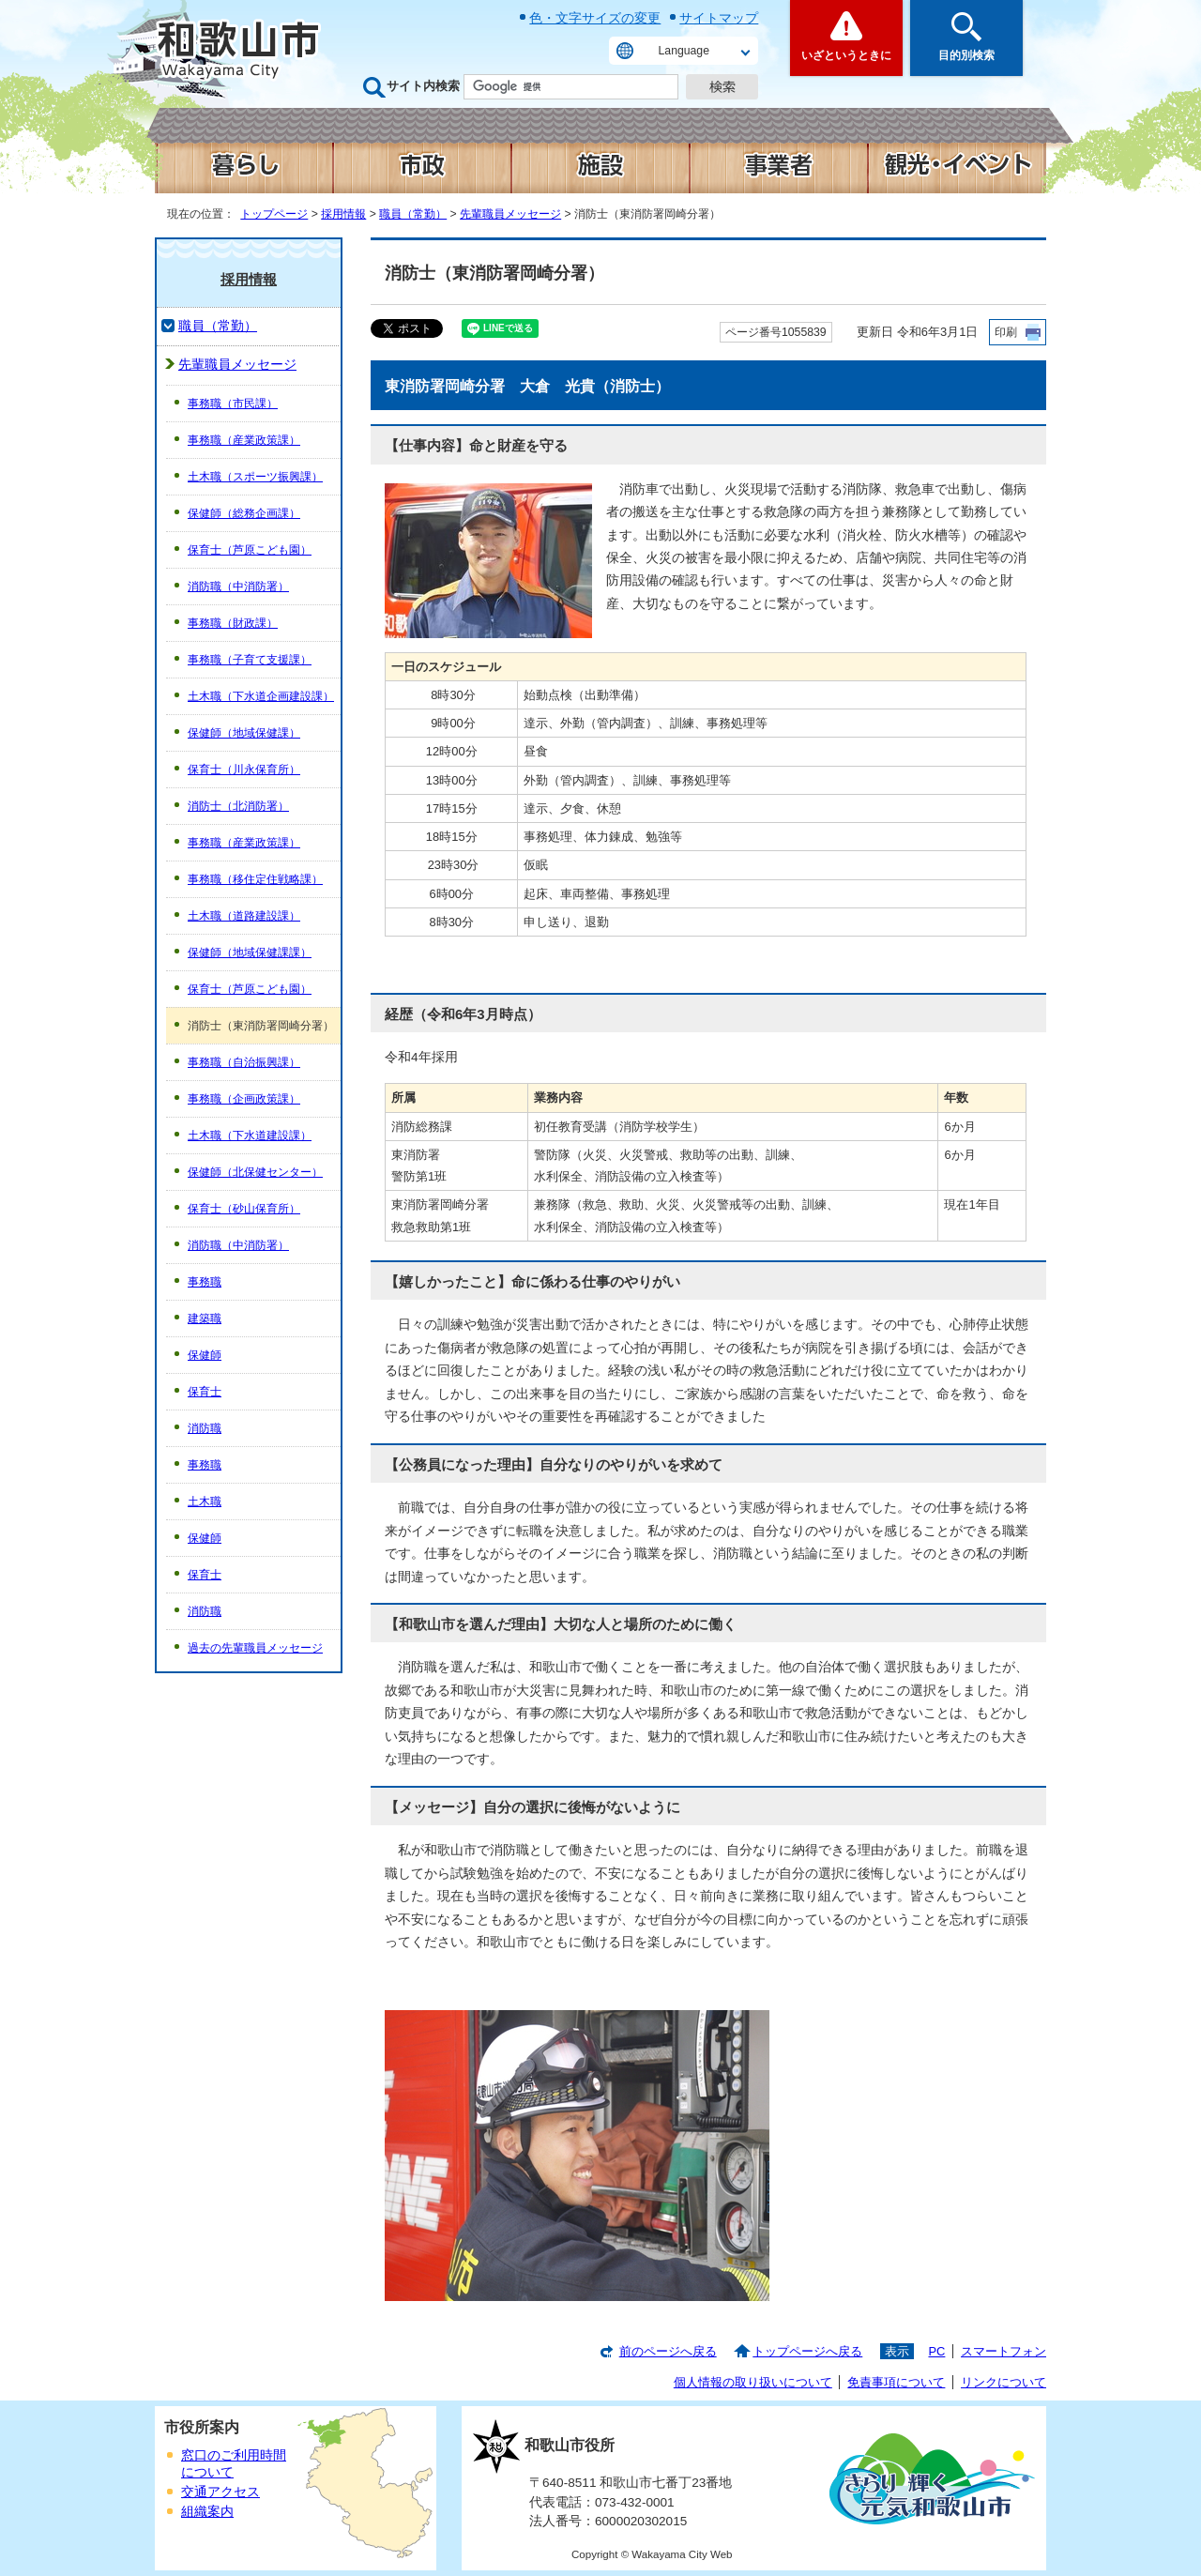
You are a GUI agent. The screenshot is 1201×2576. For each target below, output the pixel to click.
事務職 (204, 1281)
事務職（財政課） (233, 623)
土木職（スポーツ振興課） (255, 476)
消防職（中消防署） (238, 586)
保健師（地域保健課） (244, 732)
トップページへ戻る (807, 2351)
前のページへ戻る (668, 2351)
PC (936, 2351)
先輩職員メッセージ (510, 214)
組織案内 (207, 2512)
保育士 (204, 1391)
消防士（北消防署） (238, 806)
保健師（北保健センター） (255, 1172)
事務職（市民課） (233, 403)
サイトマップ (718, 17)
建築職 (204, 1318)
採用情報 (343, 214)
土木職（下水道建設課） (250, 1135)
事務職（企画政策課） (244, 1098)
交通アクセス (220, 2492)
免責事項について (896, 2382)
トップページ (274, 214)
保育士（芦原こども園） (250, 549)
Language (684, 50)
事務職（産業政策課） (244, 440)
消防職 (204, 1428)
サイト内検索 (423, 86)
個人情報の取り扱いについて (753, 2382)
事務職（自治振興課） (244, 1062)
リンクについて (1003, 2382)
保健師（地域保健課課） (250, 952)
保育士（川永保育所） (244, 769)
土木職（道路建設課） (244, 915)
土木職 (204, 1501)
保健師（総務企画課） (244, 513)
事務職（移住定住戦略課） (255, 879)
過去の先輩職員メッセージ (255, 1647)
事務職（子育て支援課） (250, 659)
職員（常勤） (413, 214)
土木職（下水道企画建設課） (261, 696)
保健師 (204, 1355)
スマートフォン (1003, 2351)
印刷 (1006, 332)
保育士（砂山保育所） (244, 1208)
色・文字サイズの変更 (595, 17)
